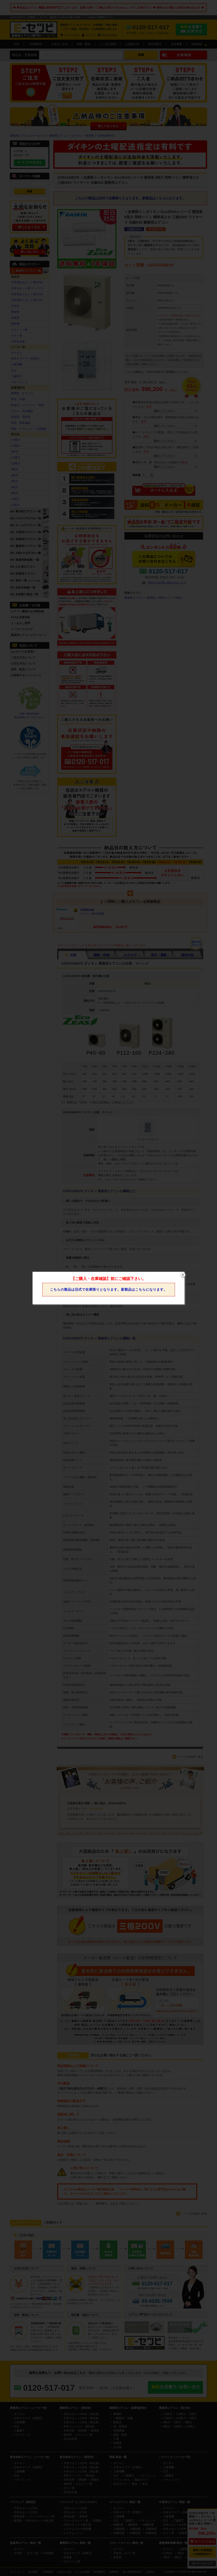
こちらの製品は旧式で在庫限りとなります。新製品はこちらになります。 (108, 1289)
